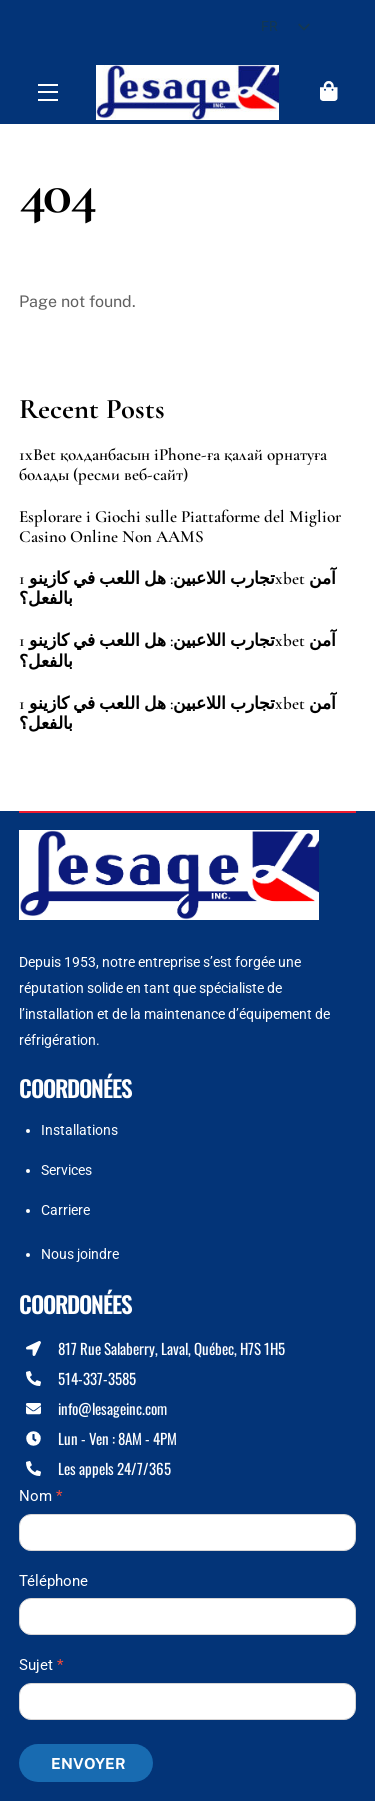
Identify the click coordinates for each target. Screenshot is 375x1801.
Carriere (65, 1210)
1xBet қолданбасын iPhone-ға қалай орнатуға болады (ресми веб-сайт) (173, 465)
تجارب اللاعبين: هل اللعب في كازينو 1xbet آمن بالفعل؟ (177, 589)
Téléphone (53, 1581)
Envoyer (88, 1763)
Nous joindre (80, 1254)
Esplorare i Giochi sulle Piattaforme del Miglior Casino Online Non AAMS (180, 527)
